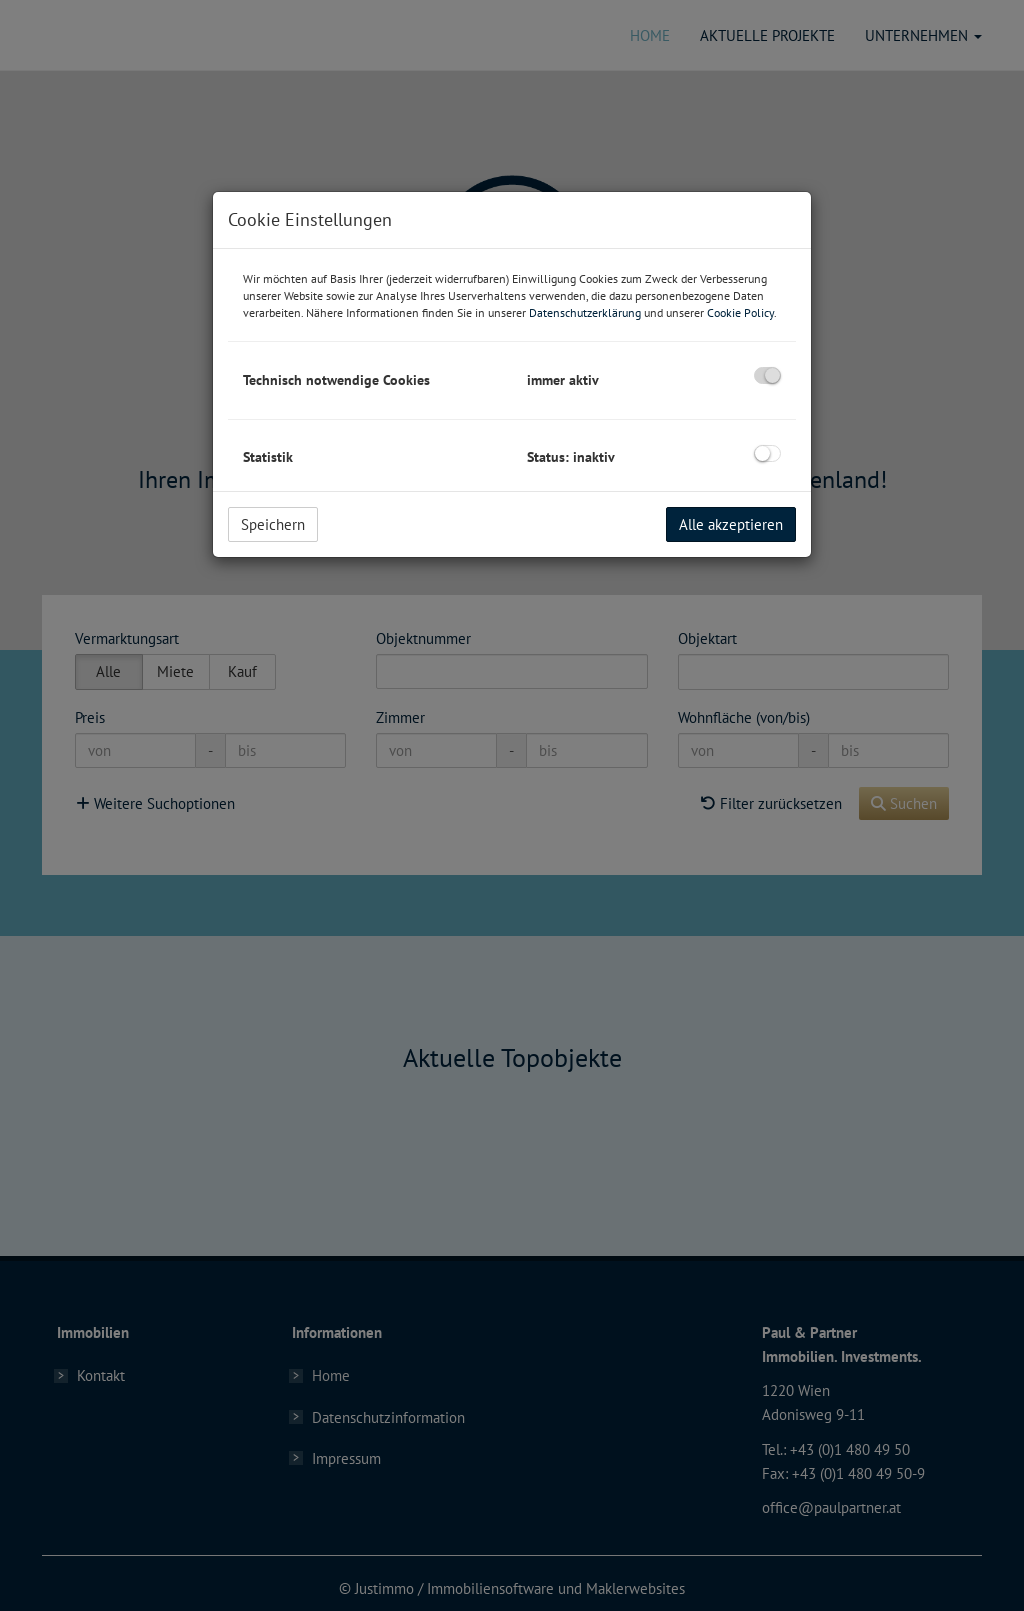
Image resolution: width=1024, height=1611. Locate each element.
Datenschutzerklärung (585, 312)
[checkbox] (767, 375)
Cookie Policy (740, 312)
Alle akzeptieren (731, 524)
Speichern (273, 524)
